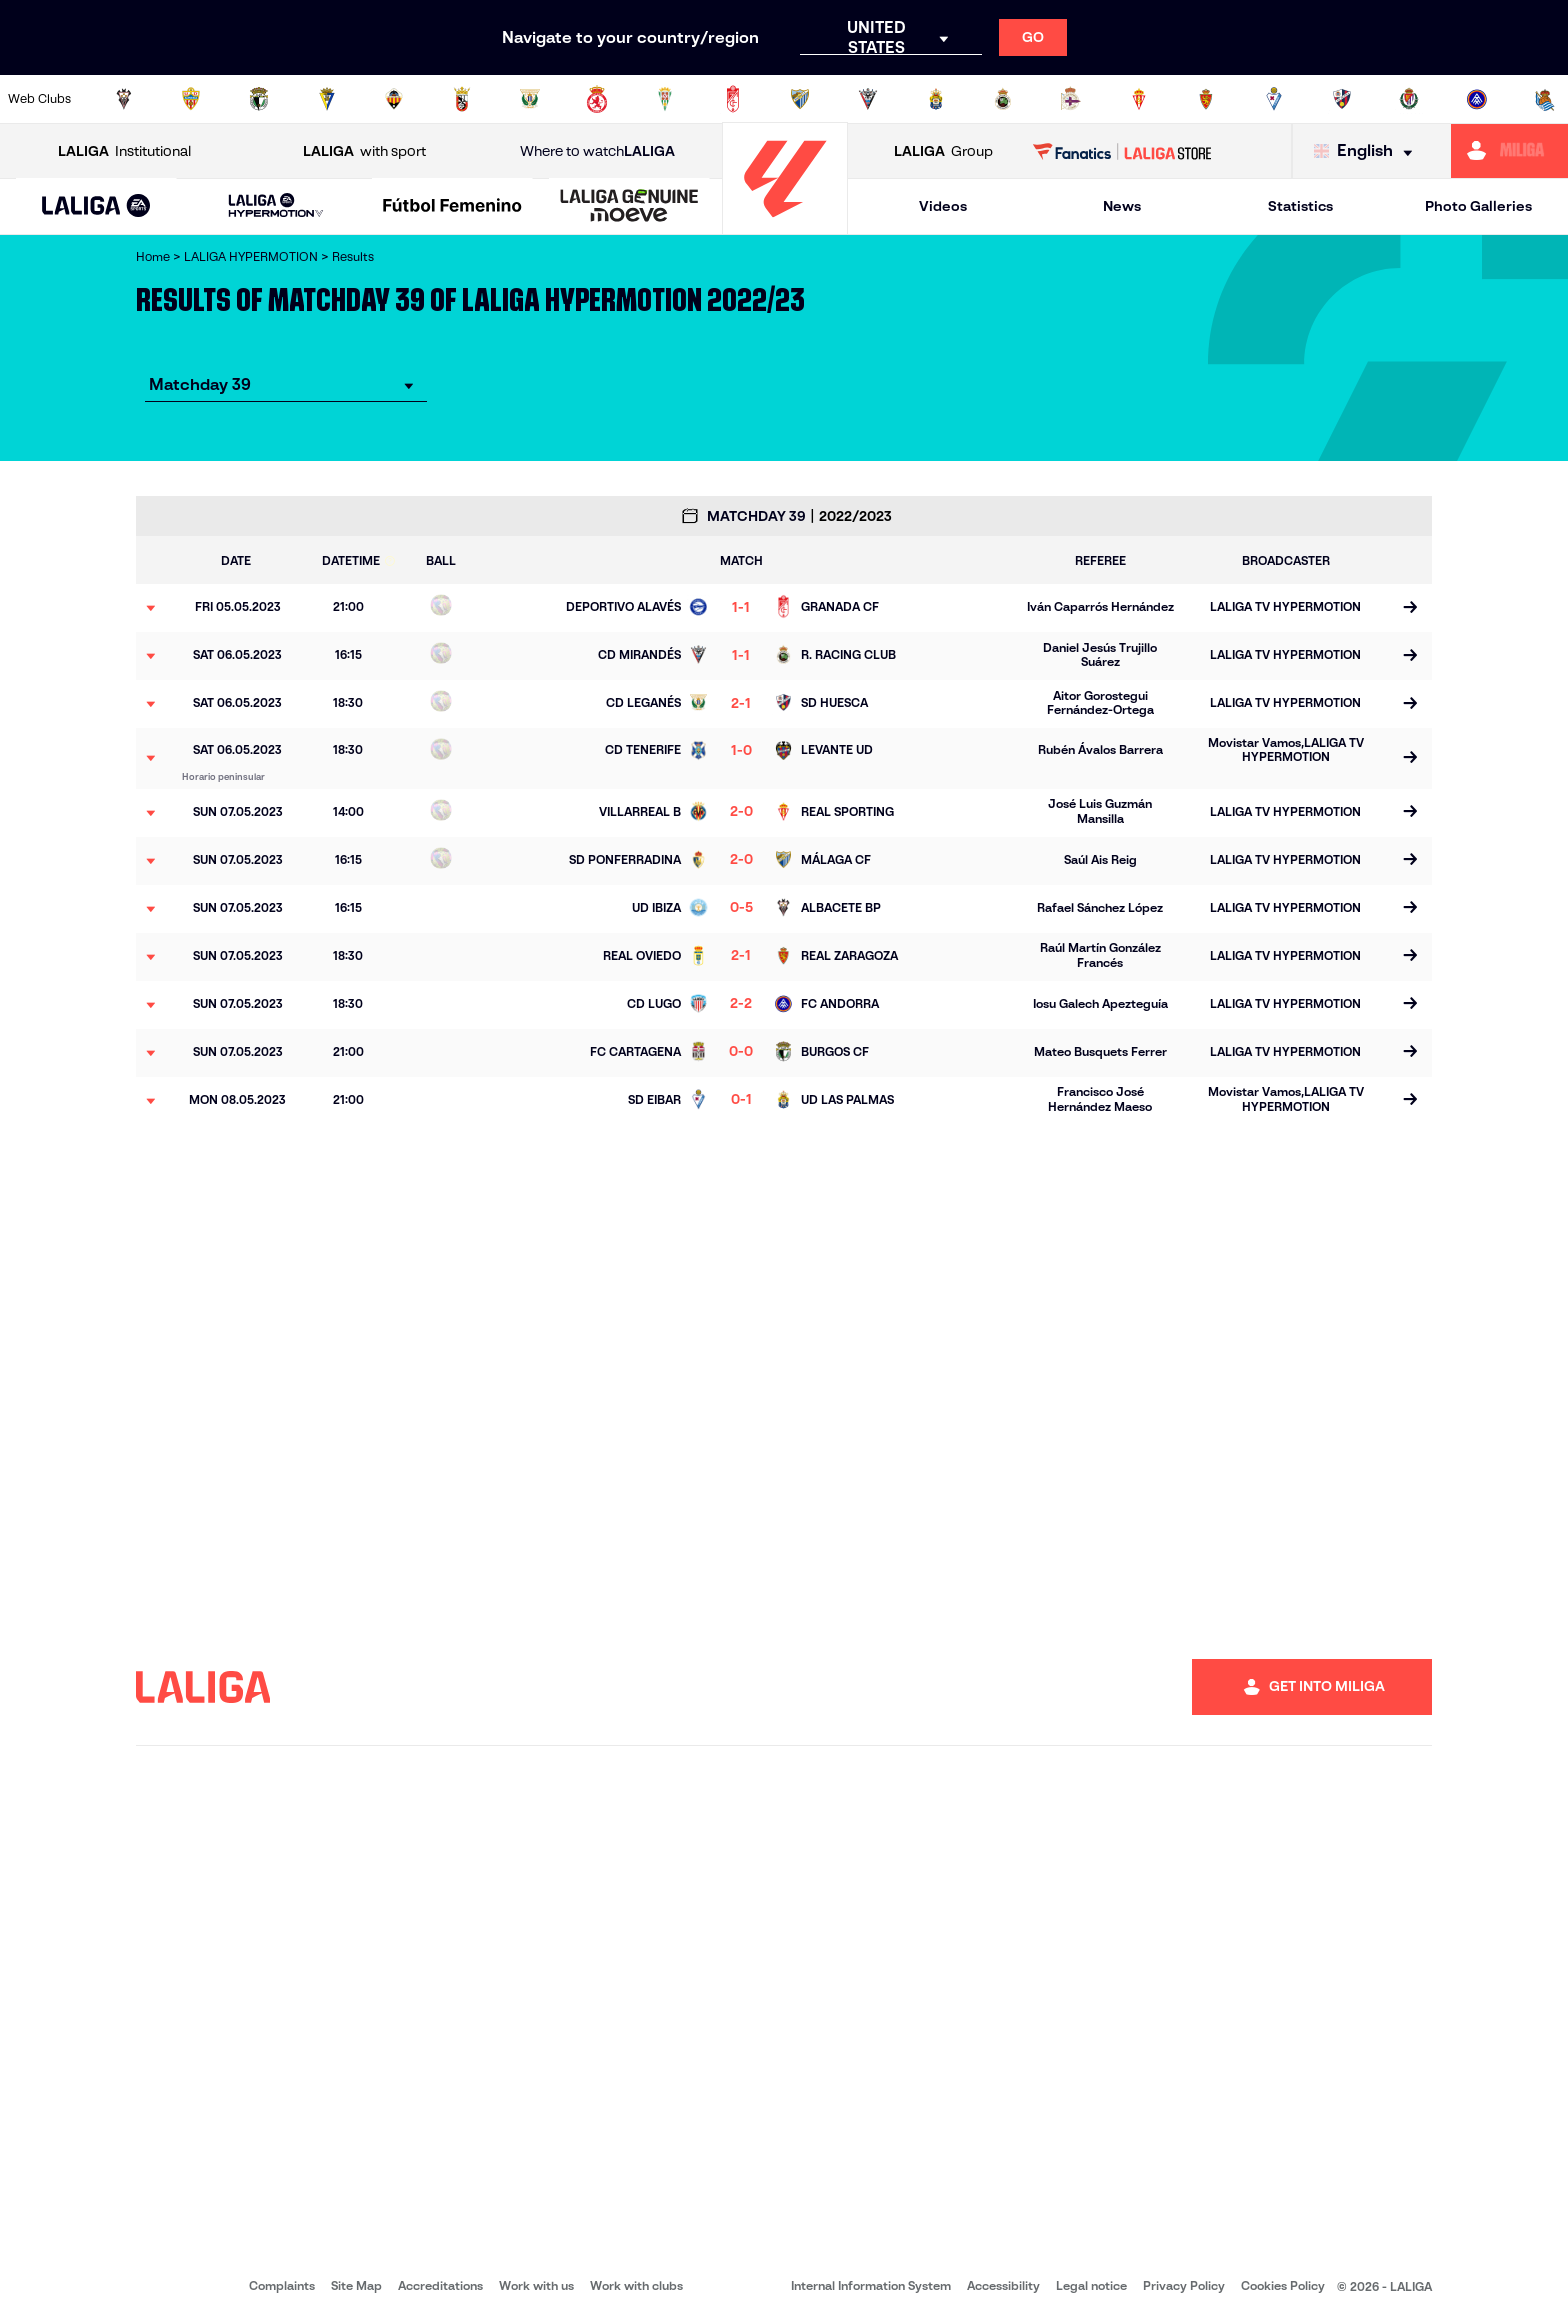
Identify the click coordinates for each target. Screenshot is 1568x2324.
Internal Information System (871, 2285)
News (1122, 206)
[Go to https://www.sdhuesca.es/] (1342, 99)
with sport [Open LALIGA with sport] (364, 151)
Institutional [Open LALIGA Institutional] (124, 151)
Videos (943, 206)
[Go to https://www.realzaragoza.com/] (1206, 99)
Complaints (282, 2285)
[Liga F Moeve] (452, 207)
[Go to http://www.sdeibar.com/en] (1274, 99)
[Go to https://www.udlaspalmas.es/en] (936, 99)
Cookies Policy (1283, 2285)
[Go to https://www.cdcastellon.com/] (394, 99)
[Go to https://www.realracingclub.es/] (1003, 99)
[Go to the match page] (1409, 608)
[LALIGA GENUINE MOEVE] (629, 207)
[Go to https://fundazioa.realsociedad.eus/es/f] (1545, 99)
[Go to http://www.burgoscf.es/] (259, 99)
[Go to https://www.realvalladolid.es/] (1409, 99)
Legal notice (1091, 2285)
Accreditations (440, 2285)
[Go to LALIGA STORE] (1122, 151)
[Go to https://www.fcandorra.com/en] (1477, 99)
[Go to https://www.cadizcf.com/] (327, 99)
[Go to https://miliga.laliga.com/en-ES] (1509, 151)
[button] (96, 206)
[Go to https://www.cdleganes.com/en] (530, 99)
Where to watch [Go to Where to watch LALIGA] (597, 151)
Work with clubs (636, 2285)
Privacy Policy (1184, 2285)
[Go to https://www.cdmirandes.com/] (868, 99)
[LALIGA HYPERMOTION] (276, 206)
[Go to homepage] (785, 225)
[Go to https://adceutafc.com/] (462, 99)
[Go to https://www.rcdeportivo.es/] (1071, 99)
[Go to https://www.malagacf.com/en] (800, 99)
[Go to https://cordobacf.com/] (665, 99)
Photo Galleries (1478, 206)
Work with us (536, 2285)
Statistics (1300, 206)
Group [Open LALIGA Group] (943, 151)
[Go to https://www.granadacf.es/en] (733, 99)
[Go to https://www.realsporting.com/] (1139, 99)
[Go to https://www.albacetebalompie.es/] (124, 99)
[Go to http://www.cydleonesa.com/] (597, 99)
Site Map (356, 2285)
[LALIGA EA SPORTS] (96, 207)
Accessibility (1003, 2285)
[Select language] (1368, 151)
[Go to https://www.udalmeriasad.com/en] (191, 99)
